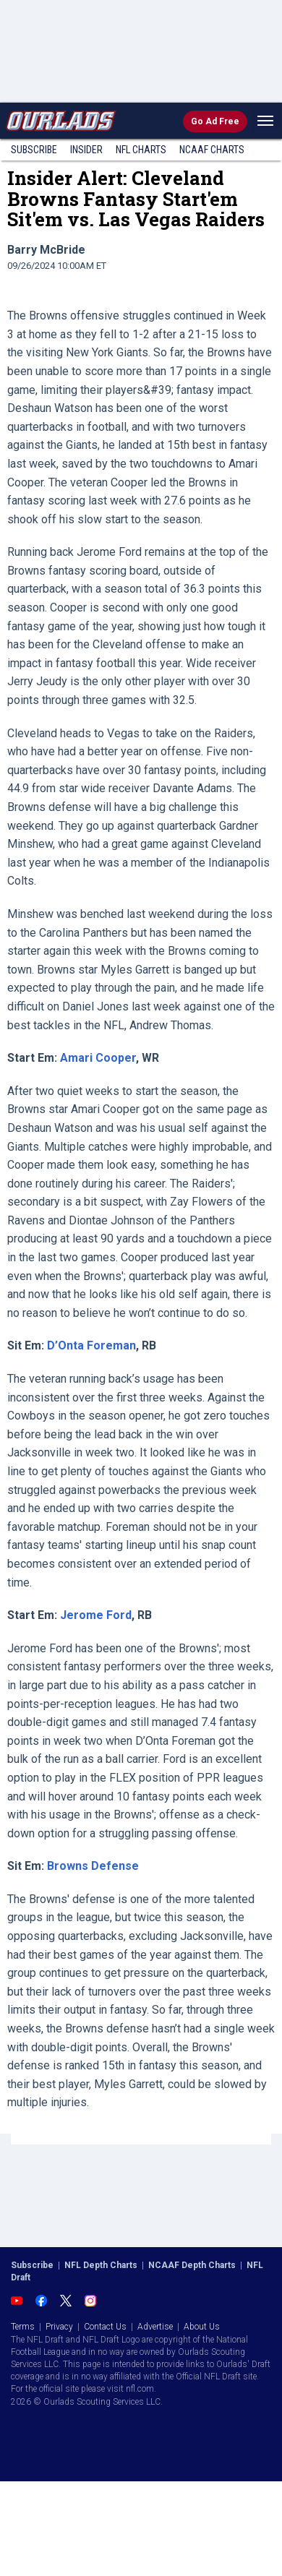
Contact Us (105, 2327)
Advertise (155, 2327)
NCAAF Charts (211, 149)
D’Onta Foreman (91, 1345)
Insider (86, 149)
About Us (202, 2327)
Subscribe (34, 149)
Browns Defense (93, 1866)
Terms (23, 2327)
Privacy (59, 2327)
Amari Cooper (98, 1058)
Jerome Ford (96, 1615)
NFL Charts (141, 149)
